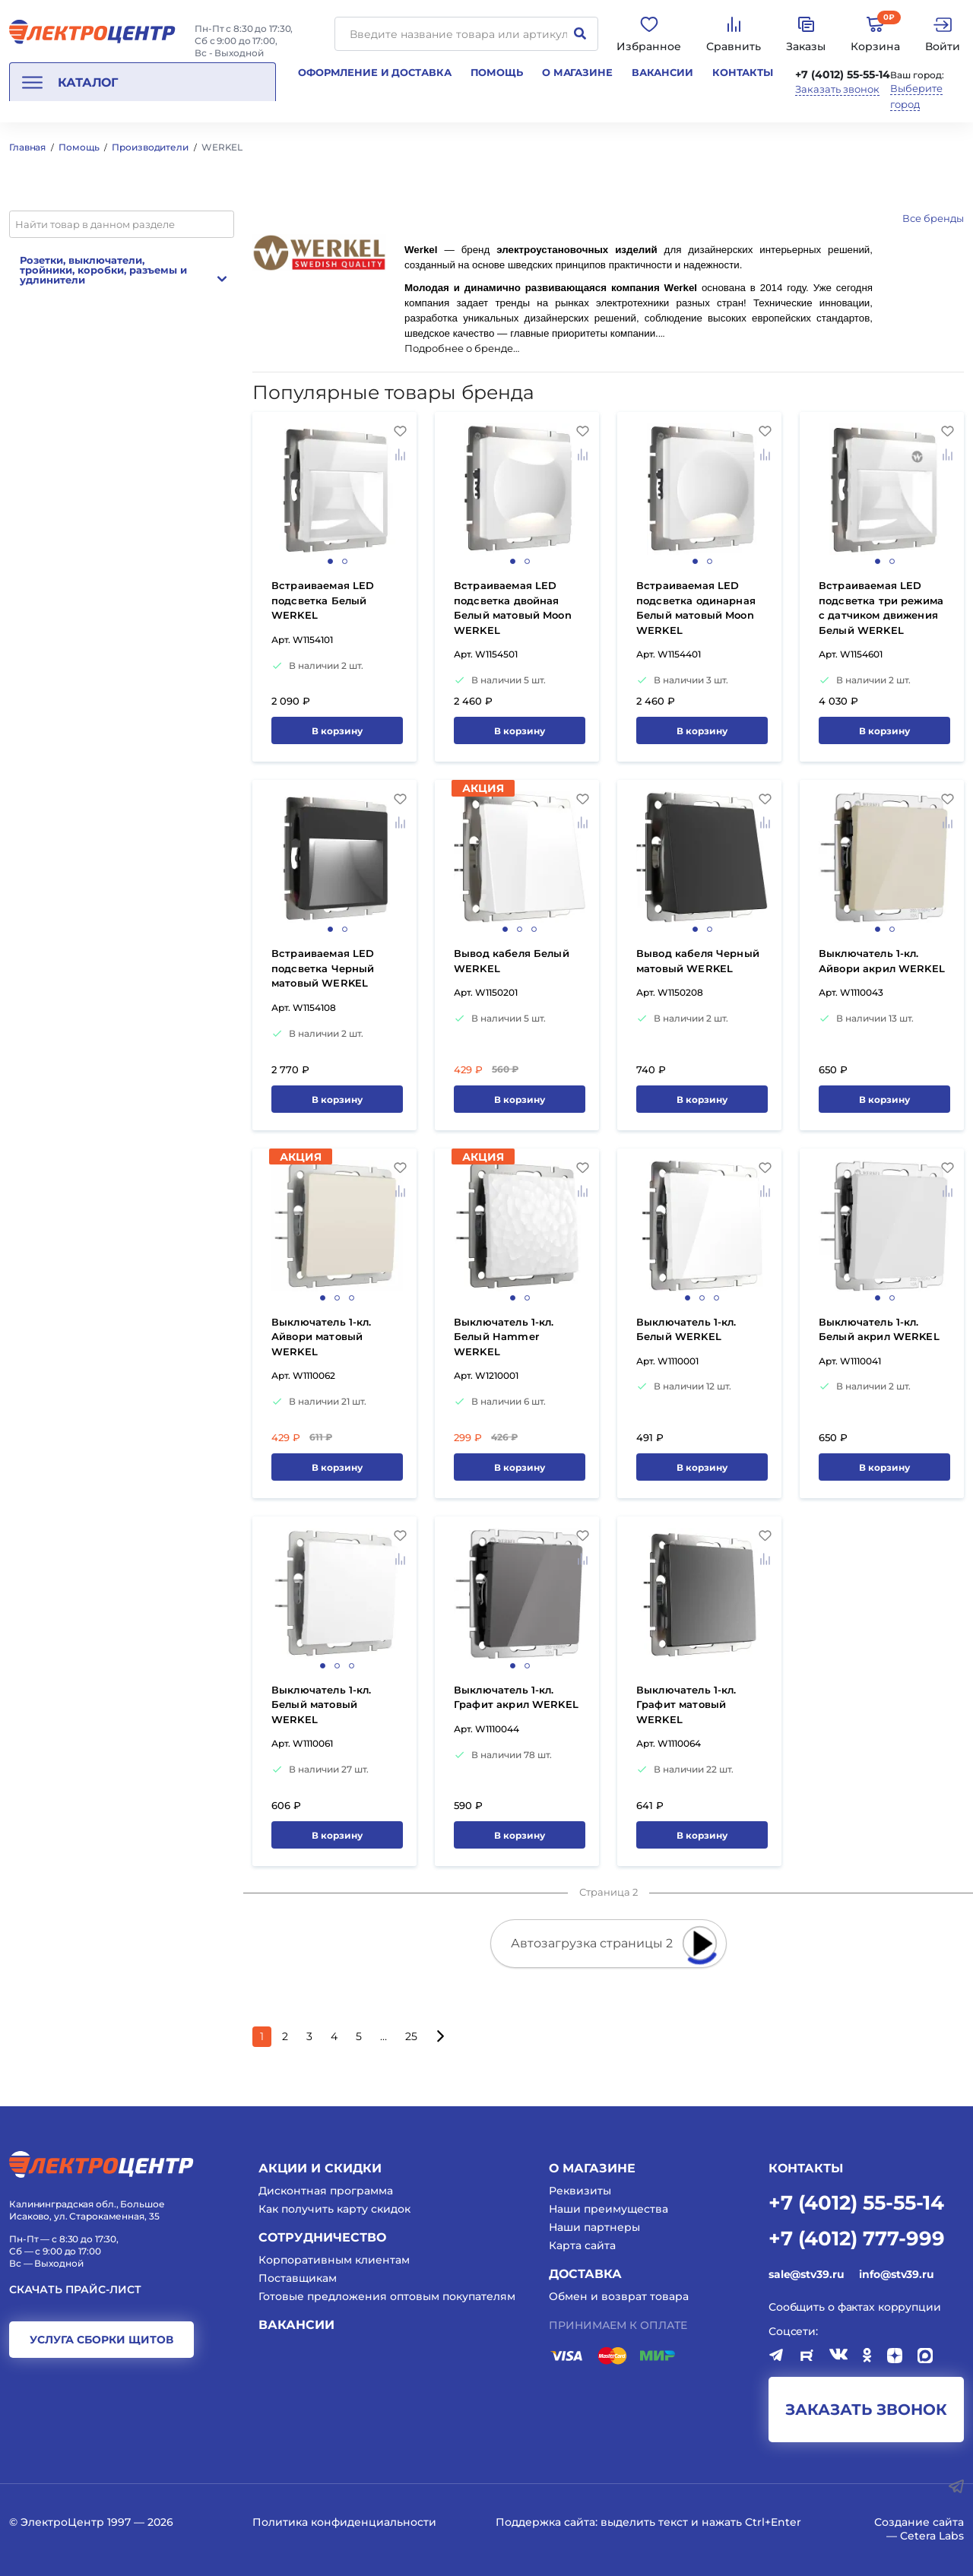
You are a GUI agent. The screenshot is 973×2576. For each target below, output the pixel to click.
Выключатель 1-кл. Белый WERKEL (686, 1329)
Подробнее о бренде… (461, 348)
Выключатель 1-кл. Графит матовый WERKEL (686, 1704)
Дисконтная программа (325, 2190)
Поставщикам (297, 2278)
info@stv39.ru (896, 2274)
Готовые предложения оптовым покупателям (386, 2296)
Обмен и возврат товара (619, 2296)
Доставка (585, 2274)
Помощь (497, 72)
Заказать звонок (837, 89)
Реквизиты (580, 2190)
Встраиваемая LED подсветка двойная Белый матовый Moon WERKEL (513, 607)
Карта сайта (582, 2245)
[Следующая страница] (440, 2036)
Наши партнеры (594, 2227)
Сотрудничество (322, 2237)
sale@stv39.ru (806, 2274)
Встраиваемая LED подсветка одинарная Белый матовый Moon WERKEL (696, 607)
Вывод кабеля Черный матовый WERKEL (697, 960)
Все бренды (933, 218)
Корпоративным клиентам (334, 2260)
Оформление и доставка (374, 72)
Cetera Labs (932, 2536)
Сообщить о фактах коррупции (855, 2307)
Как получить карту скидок (334, 2209)
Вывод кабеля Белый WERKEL (511, 960)
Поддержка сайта (545, 2522)
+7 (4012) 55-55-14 (842, 74)
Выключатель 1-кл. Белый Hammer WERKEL (504, 1337)
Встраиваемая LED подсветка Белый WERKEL (322, 600)
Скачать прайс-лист (75, 2289)
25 (411, 2036)
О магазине (577, 72)
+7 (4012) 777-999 (857, 2237)
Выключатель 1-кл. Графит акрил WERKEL (516, 1697)
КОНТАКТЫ (806, 2168)
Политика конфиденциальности (344, 2522)
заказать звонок (866, 2409)
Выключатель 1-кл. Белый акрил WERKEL (879, 1329)
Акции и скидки (320, 2168)
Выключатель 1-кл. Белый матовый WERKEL (321, 1704)
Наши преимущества (608, 2209)
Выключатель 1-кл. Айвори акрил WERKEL (882, 960)
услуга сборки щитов (101, 2339)
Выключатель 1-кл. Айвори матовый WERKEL (321, 1337)
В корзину (337, 731)
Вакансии (662, 72)
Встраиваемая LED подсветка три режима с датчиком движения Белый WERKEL (881, 607)
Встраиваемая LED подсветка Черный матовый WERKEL (322, 968)
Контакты (742, 72)
